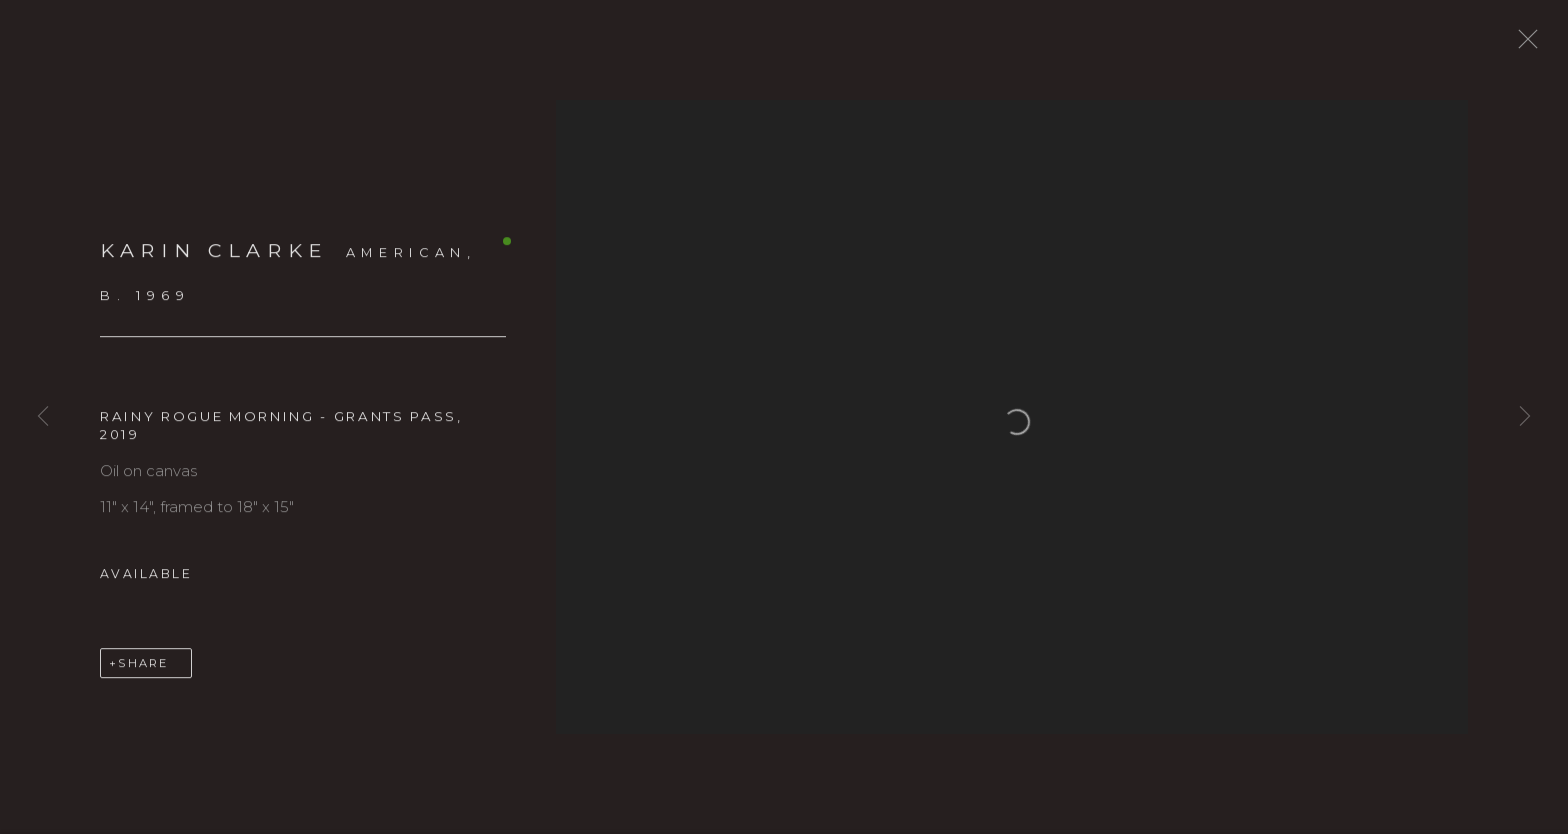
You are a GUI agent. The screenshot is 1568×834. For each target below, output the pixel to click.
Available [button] (146, 584)
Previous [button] (43, 417)
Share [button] (143, 674)
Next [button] (1525, 417)
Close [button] (1543, 45)
